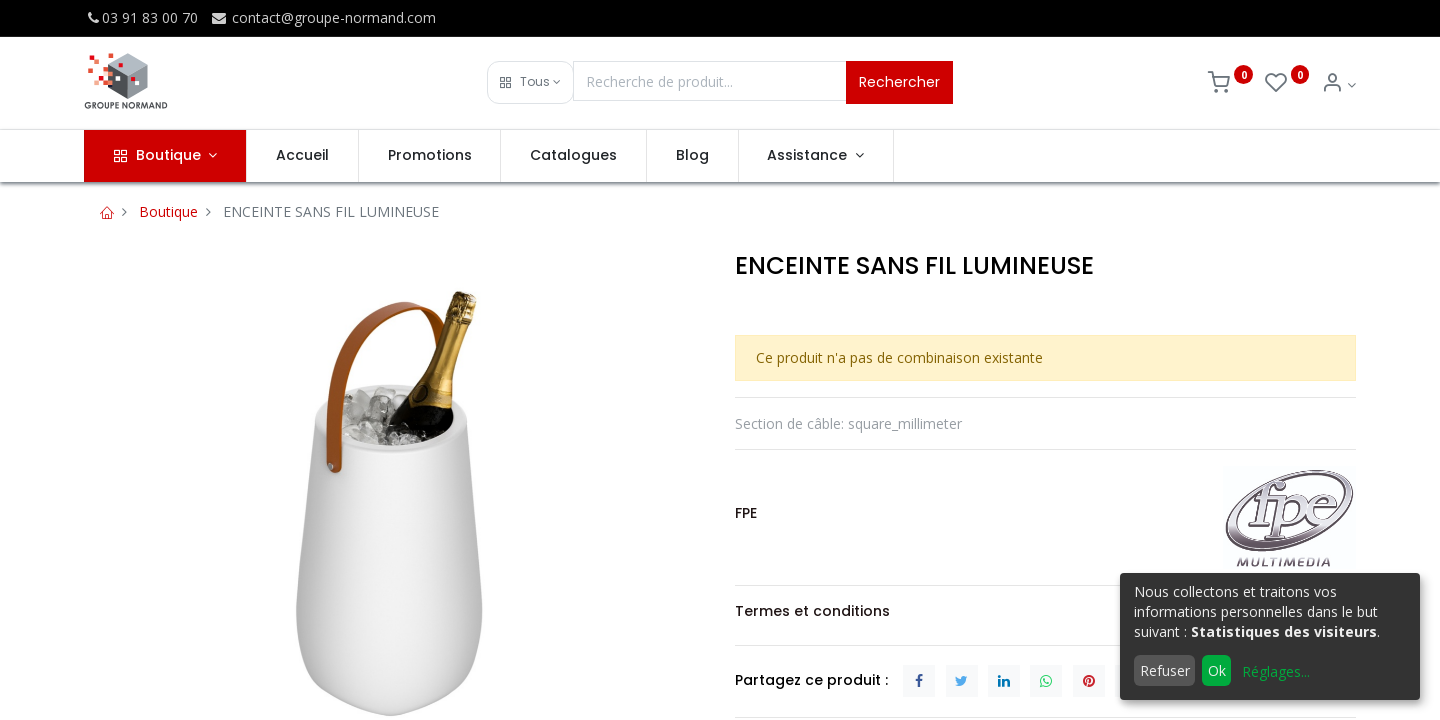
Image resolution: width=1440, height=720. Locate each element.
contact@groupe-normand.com (323, 17)
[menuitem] (302, 156)
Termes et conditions (812, 611)
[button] (530, 82)
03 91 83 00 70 (141, 17)
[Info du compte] (1338, 84)
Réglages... (1276, 671)
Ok (1217, 670)
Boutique (168, 211)
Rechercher (899, 82)
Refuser (1165, 670)
